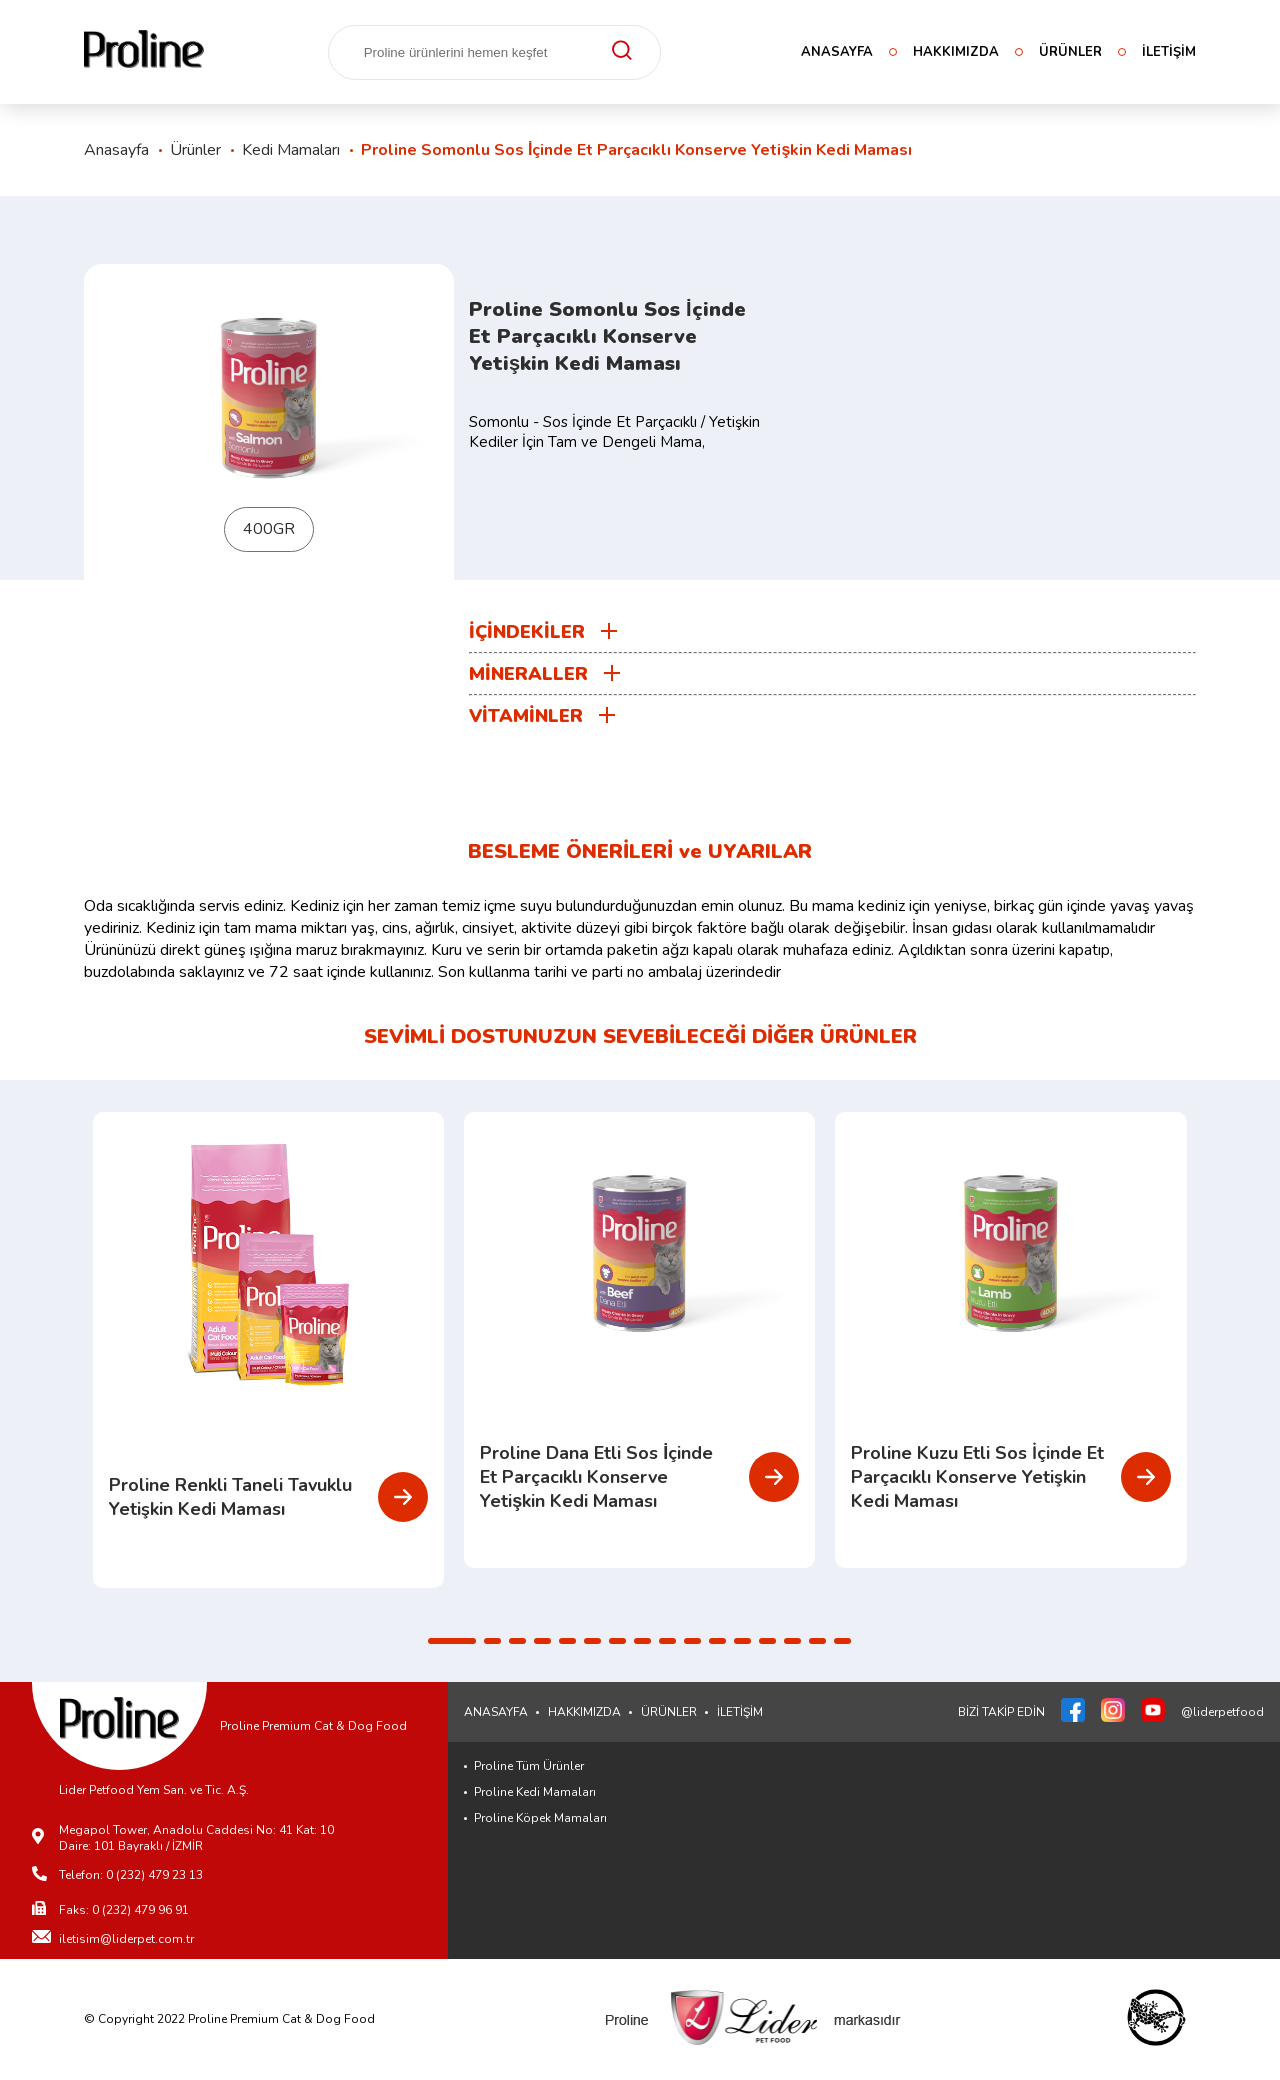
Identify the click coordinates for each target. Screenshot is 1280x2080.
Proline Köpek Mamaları (540, 1818)
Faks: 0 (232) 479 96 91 (124, 1910)
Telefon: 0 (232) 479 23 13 (131, 1875)
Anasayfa (116, 150)
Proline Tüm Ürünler (529, 1766)
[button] (452, 1641)
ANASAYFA (837, 52)
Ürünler (195, 150)
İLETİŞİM (1169, 52)
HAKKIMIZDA (956, 52)
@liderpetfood (1222, 1712)
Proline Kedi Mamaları (535, 1792)
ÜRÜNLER (1070, 52)
